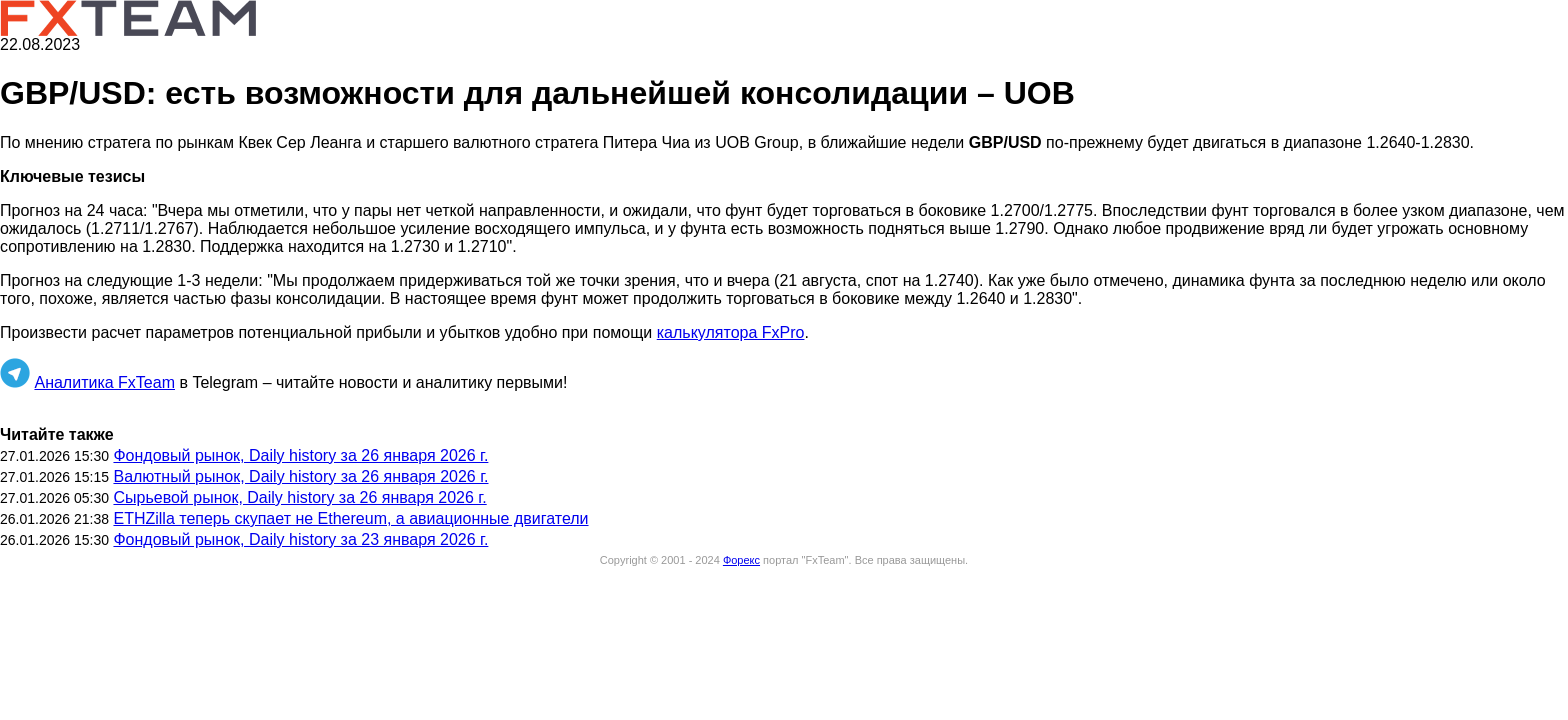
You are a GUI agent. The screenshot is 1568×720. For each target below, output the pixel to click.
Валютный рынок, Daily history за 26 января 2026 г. (300, 476)
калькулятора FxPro (731, 332)
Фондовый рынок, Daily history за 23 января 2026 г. (300, 539)
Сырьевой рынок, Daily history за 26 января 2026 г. (299, 497)
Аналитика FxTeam (104, 382)
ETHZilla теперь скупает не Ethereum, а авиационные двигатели (350, 518)
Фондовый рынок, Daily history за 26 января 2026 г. (300, 455)
